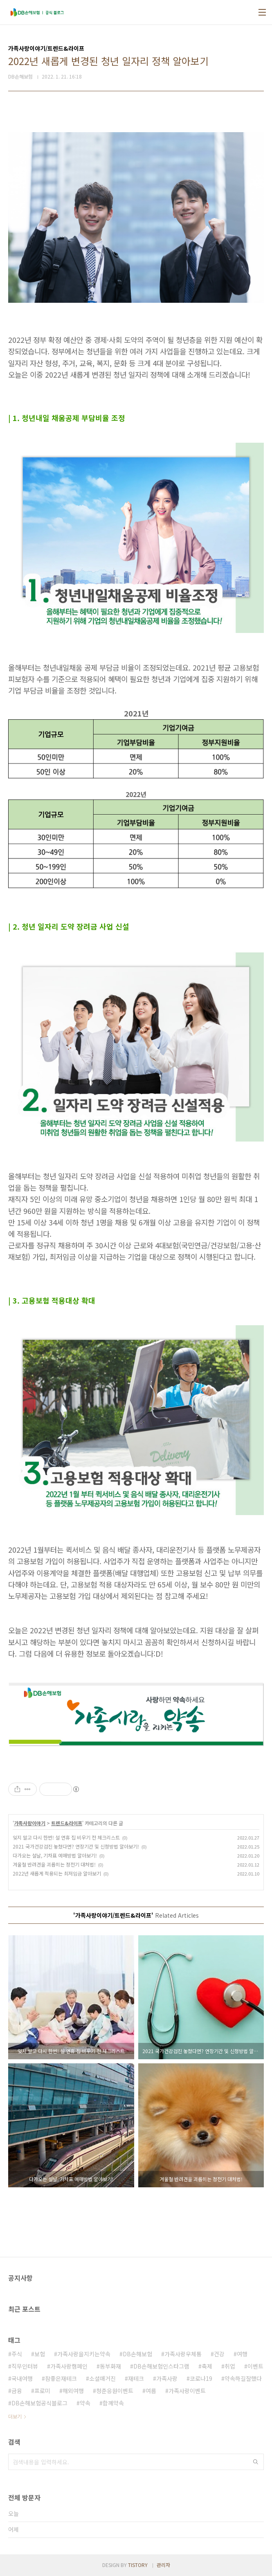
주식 (16, 2354)
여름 (151, 2391)
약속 (85, 2403)
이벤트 (255, 2366)
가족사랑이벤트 (187, 2391)
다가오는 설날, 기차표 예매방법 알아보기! (55, 1855)
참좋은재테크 (61, 2378)
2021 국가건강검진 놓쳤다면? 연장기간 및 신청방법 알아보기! (76, 1846)
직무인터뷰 (24, 2366)
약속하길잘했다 (243, 2378)
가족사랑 (167, 2378)
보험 (39, 2354)
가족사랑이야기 (29, 1822)
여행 (242, 2354)
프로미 (42, 2391)
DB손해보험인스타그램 (161, 2366)
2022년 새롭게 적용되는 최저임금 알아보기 (57, 1873)
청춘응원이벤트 (114, 2391)
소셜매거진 (102, 2378)
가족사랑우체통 (183, 2354)
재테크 (136, 2378)
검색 (255, 2462)
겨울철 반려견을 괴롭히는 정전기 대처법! (54, 1864)
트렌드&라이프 (66, 1822)
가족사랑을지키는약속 (83, 2354)
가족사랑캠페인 (69, 2366)
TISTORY (138, 2564)
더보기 (15, 2416)
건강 (219, 2354)
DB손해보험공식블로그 (39, 2403)
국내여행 (22, 2378)
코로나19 (201, 2378)
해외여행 (73, 2391)
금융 (16, 2391)
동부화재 (110, 2366)
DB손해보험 (137, 2354)
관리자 (163, 2564)
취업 (230, 2366)
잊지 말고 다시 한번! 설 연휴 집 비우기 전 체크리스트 (66, 1837)
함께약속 (113, 2403)
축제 (207, 2366)
